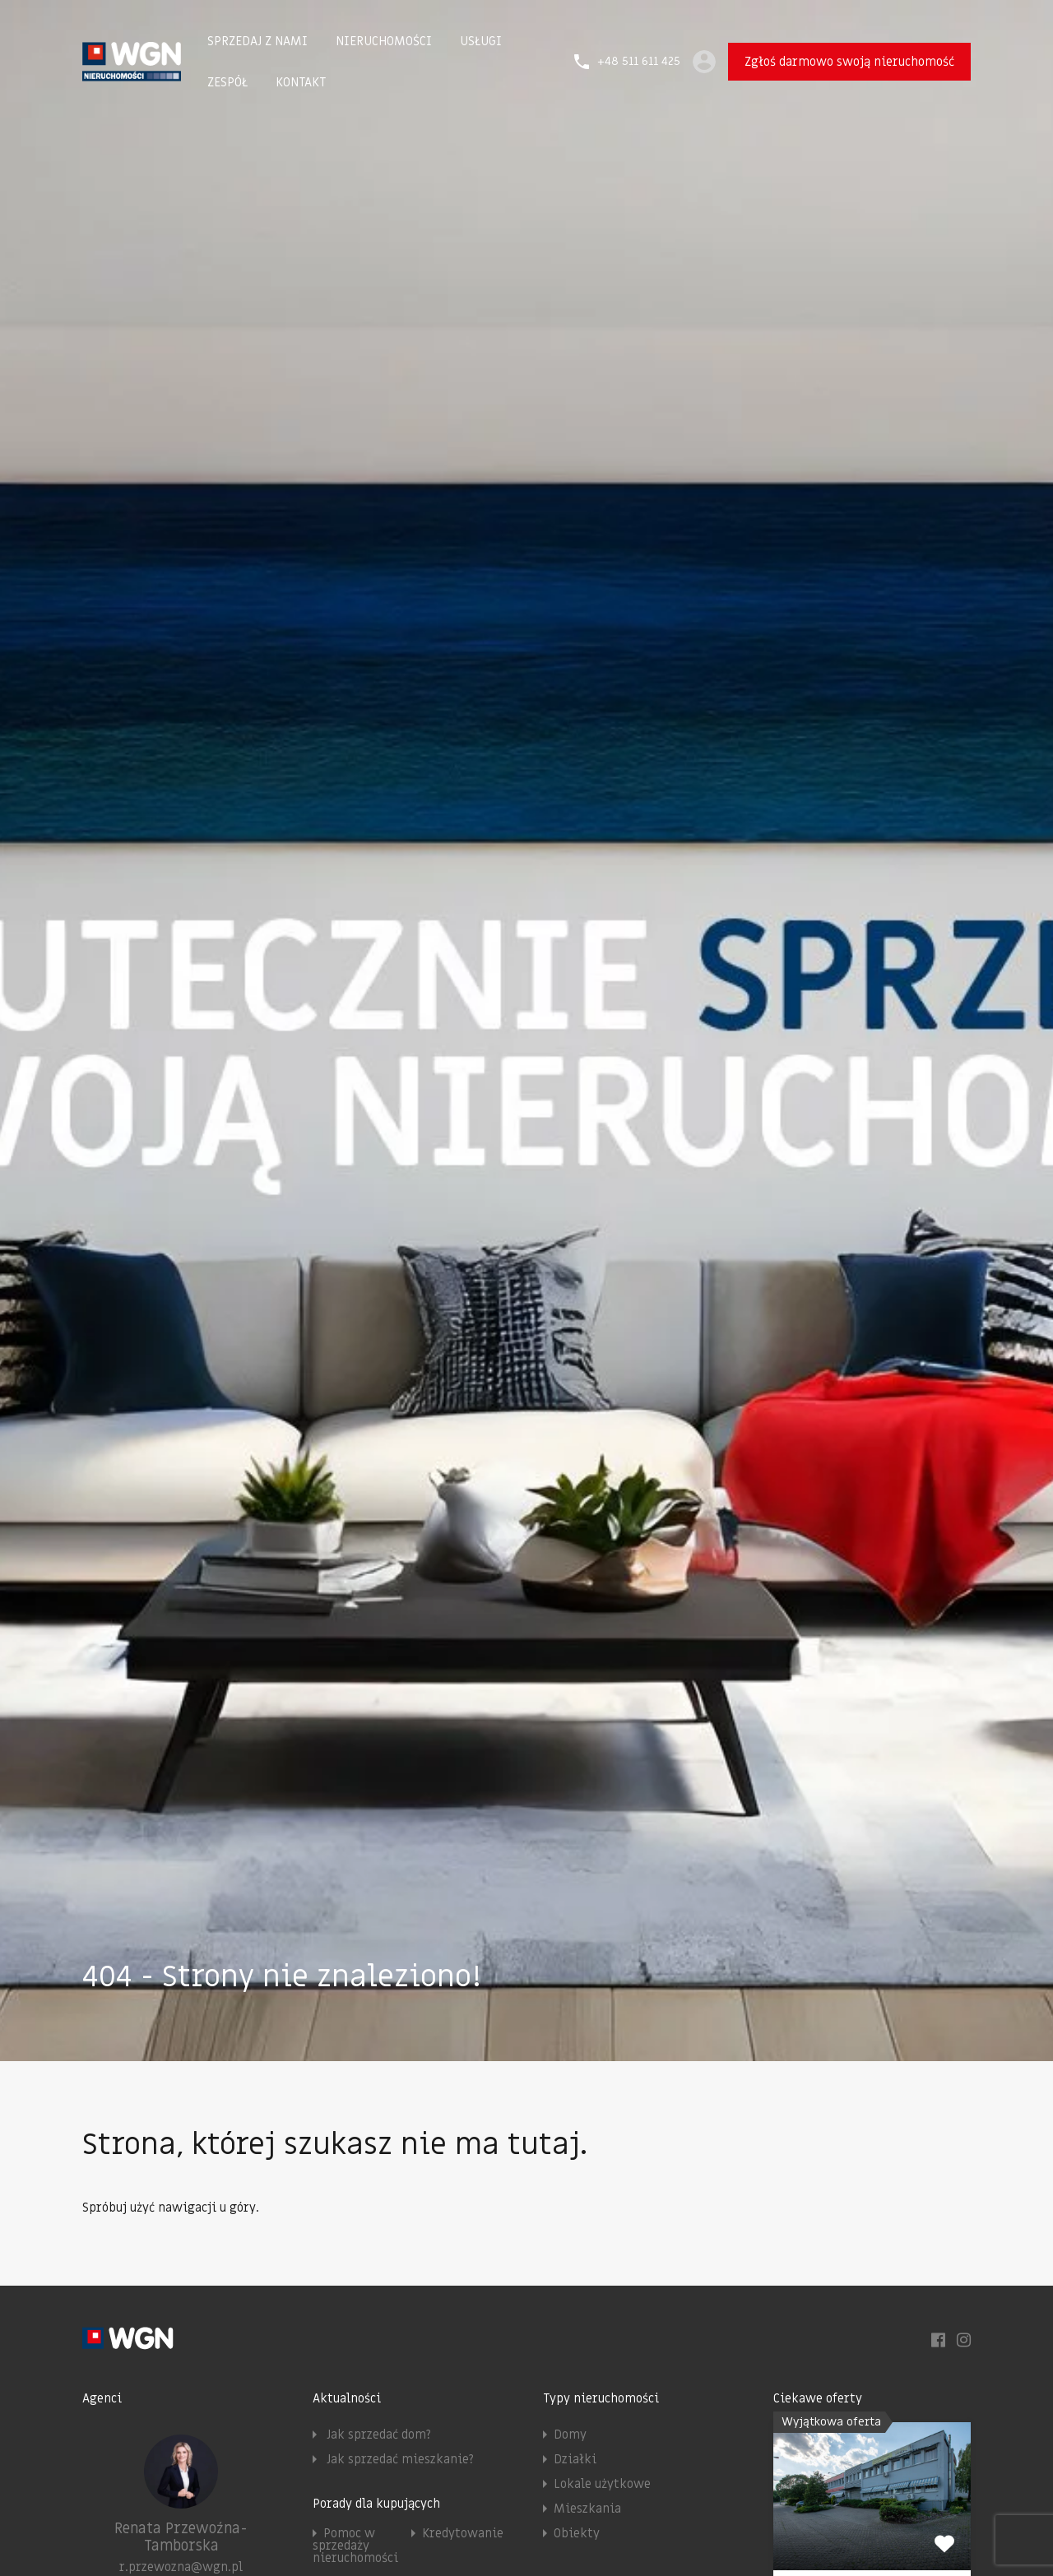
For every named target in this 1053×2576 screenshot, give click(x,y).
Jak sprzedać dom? (379, 2434)
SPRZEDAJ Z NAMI (257, 41)
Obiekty (577, 2533)
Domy (570, 2434)
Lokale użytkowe (602, 2484)
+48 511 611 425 (638, 62)
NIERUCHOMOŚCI (384, 41)
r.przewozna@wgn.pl (181, 2567)
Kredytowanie (462, 2533)
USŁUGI (481, 41)
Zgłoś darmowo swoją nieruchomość (849, 61)
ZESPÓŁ (227, 82)
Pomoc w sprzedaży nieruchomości (355, 2545)
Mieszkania (587, 2508)
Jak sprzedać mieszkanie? (400, 2459)
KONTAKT (301, 82)
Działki (575, 2459)
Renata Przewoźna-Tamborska (181, 2537)
